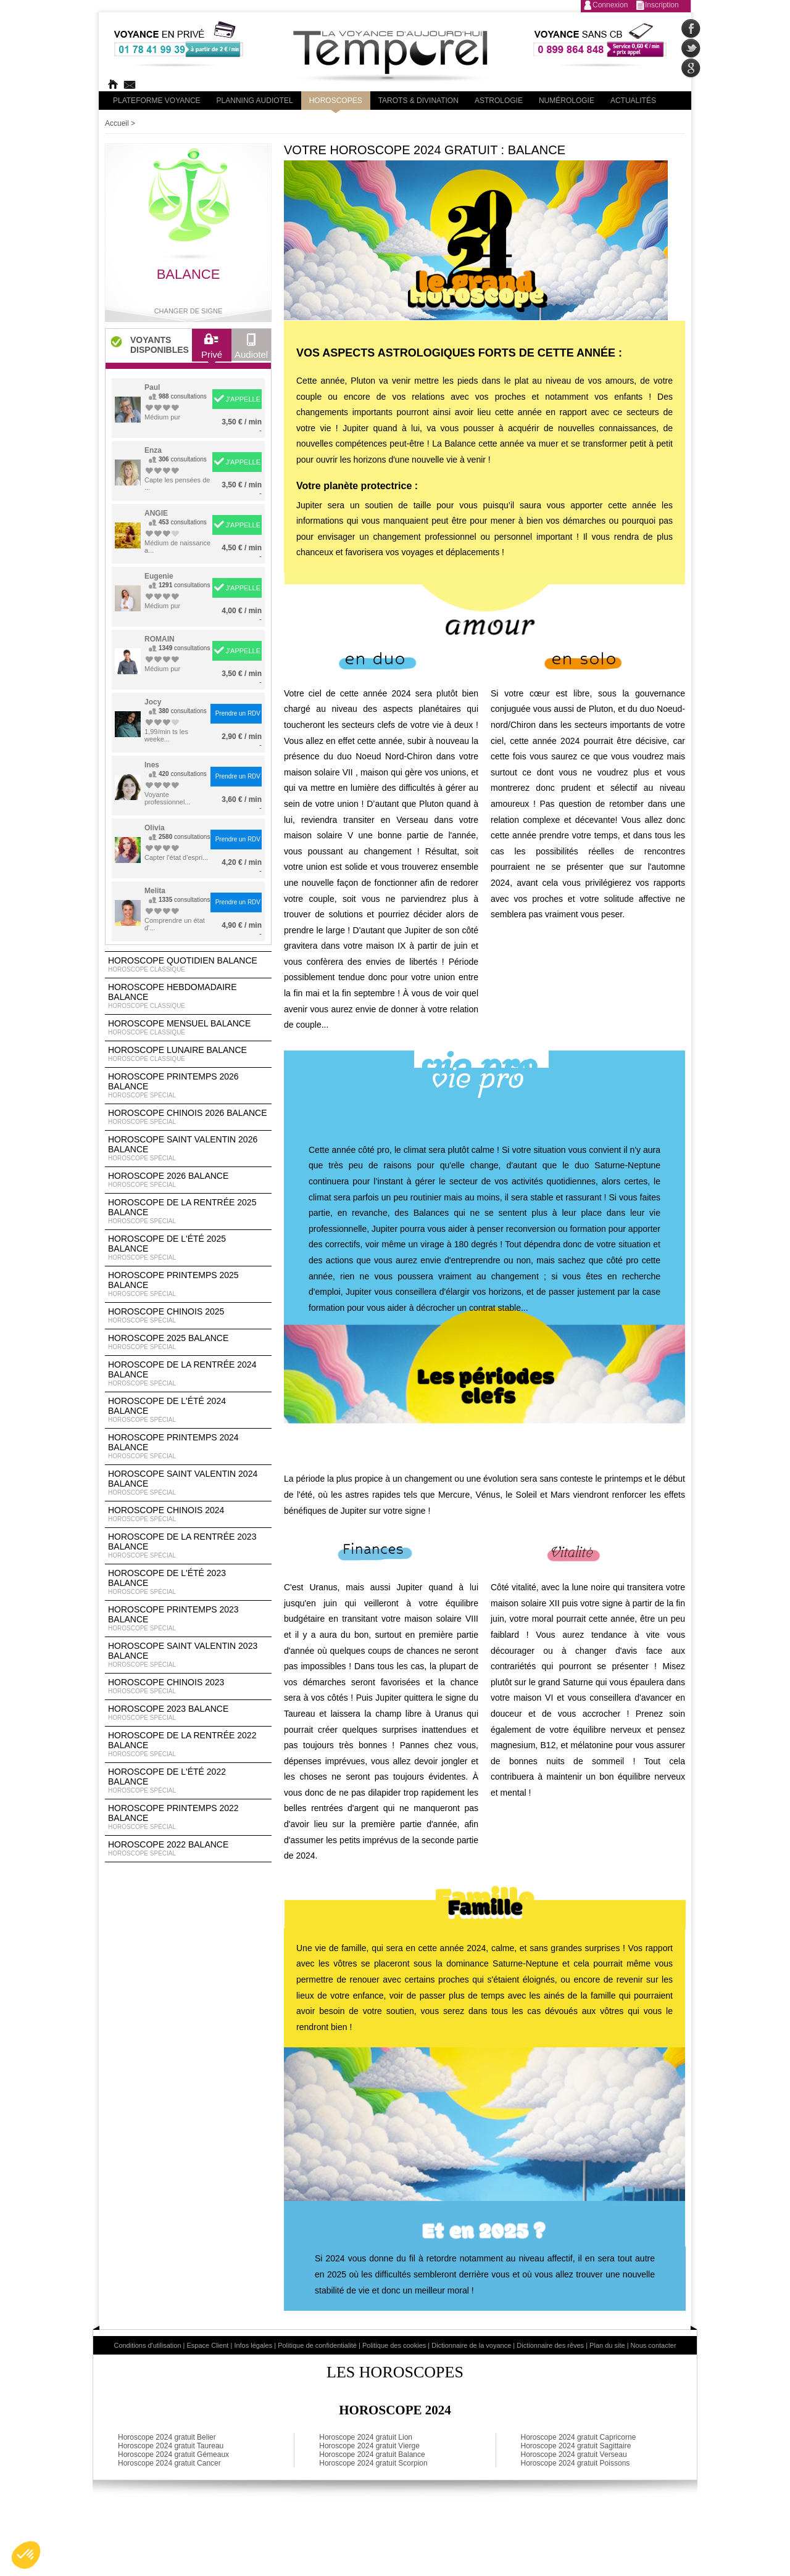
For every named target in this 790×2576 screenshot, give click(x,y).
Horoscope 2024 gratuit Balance (372, 2454)
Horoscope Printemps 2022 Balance (188, 1817)
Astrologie (499, 100)
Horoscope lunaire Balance (188, 1054)
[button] (26, 2555)
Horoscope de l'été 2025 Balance (188, 1248)
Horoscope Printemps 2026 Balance (188, 1085)
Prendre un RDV (237, 713)
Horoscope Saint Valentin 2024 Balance (188, 1483)
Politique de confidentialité (317, 2345)
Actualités (633, 100)
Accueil (117, 123)
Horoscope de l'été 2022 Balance (188, 1781)
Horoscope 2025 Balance (188, 1342)
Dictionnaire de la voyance (471, 2345)
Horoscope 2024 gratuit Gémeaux (173, 2454)
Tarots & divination (418, 100)
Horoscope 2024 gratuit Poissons (575, 2463)
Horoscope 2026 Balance (188, 1180)
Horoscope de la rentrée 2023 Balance (188, 1546)
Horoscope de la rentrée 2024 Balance (188, 1374)
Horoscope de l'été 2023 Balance (188, 1582)
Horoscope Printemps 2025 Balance (188, 1284)
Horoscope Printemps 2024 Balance (188, 1446)
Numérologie (566, 100)
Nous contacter (653, 2345)
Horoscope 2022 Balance (188, 1848)
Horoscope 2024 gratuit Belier (167, 2437)
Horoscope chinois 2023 (188, 1686)
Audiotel (251, 349)
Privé (211, 349)
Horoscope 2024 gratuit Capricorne (578, 2437)
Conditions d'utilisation (147, 2345)
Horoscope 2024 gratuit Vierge (369, 2446)
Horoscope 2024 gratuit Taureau (170, 2446)
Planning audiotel (255, 100)
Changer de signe (188, 311)
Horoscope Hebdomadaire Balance (188, 996)
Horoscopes (335, 100)
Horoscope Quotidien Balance (188, 965)
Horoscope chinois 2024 (188, 1514)
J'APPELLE (242, 399)
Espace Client (208, 2345)
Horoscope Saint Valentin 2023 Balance (188, 1655)
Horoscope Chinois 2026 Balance (188, 1117)
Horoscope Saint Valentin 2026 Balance (188, 1148)
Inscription (662, 5)
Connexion (610, 5)
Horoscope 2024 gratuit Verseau (574, 2454)
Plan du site (607, 2345)
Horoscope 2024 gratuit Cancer (169, 2463)
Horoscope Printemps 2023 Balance (188, 1618)
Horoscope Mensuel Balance (188, 1027)
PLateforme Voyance (157, 100)
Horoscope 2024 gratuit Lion (365, 2437)
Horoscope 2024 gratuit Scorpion (373, 2463)
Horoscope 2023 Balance (188, 1713)
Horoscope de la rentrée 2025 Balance (188, 1211)
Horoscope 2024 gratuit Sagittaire (576, 2446)
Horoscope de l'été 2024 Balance (188, 1410)
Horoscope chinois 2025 (188, 1316)
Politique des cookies (394, 2345)
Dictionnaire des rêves (550, 2345)
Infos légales (253, 2345)
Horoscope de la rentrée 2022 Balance (188, 1744)
